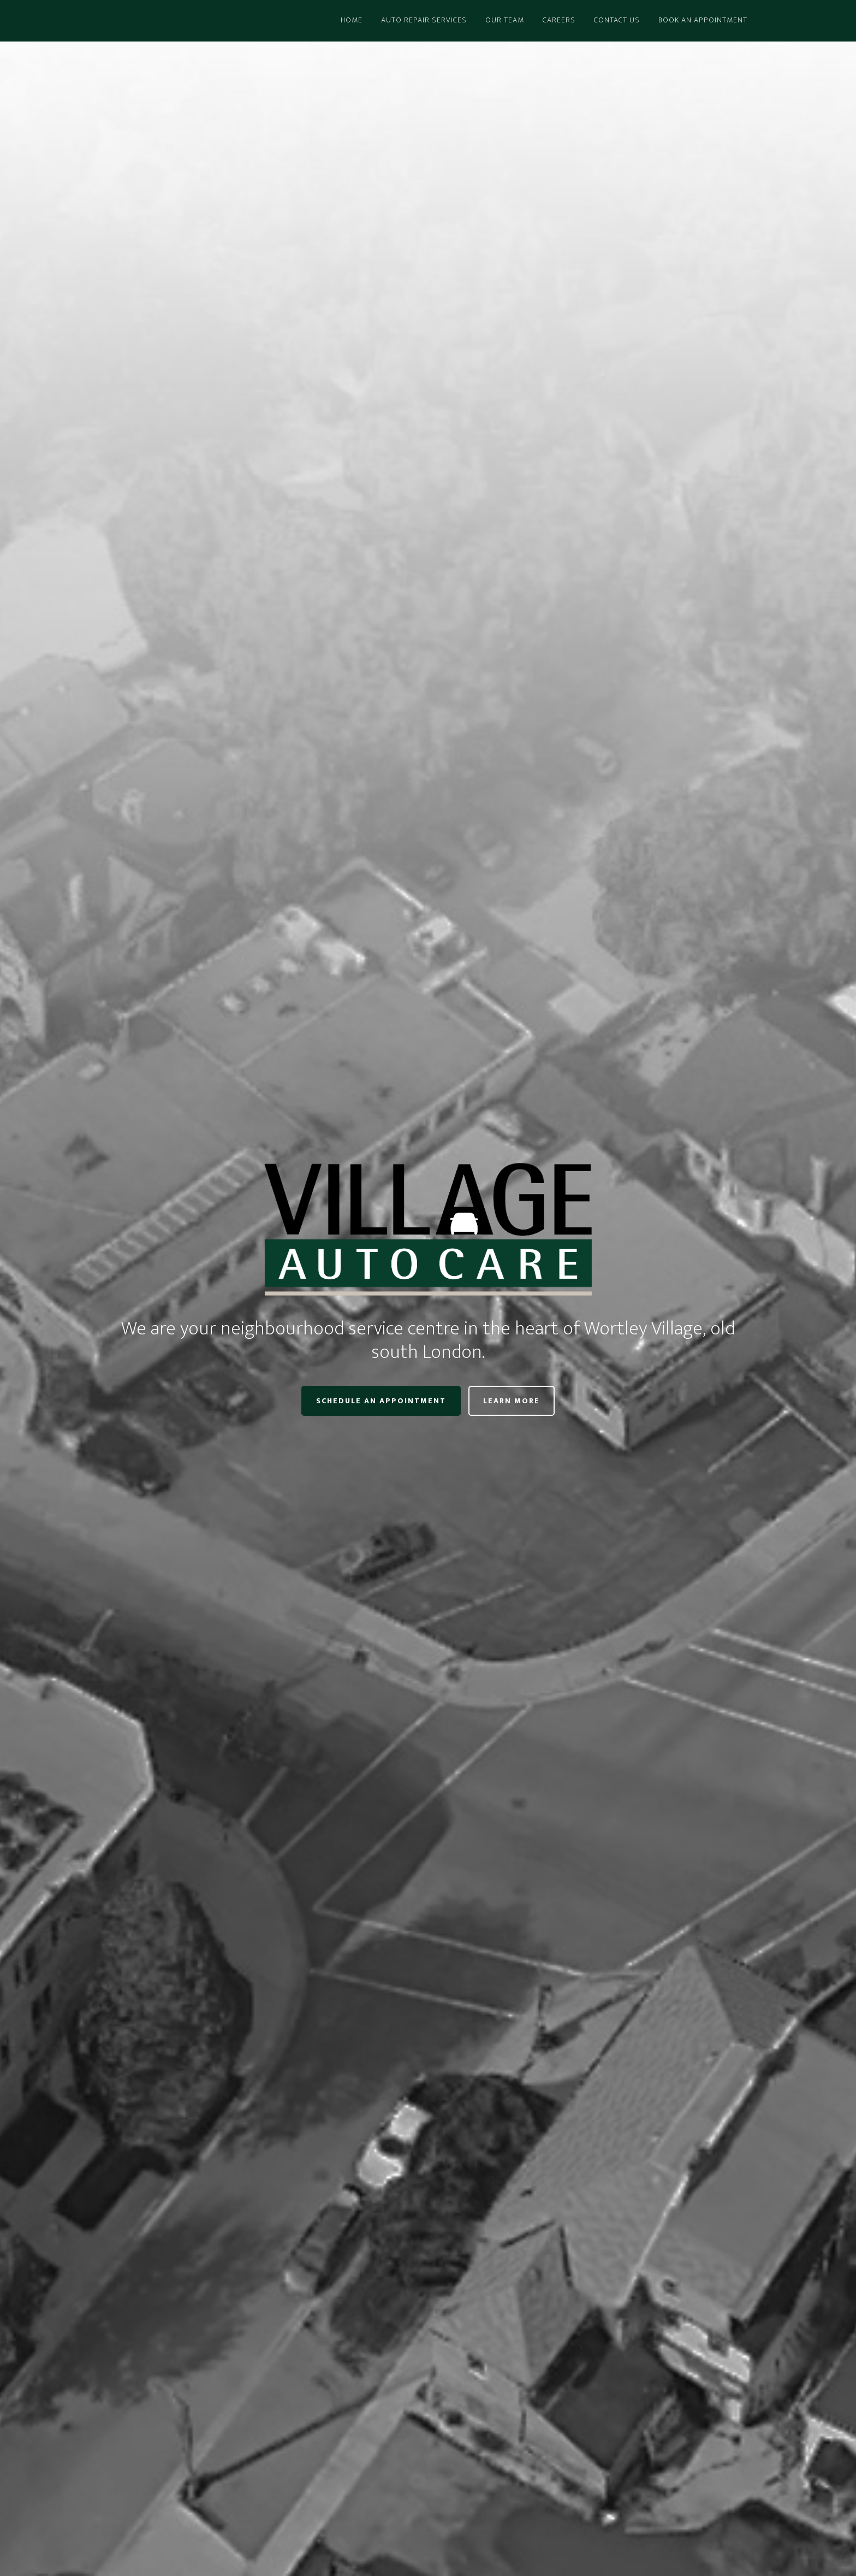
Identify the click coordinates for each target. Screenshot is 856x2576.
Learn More (511, 1401)
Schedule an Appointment (381, 1401)
